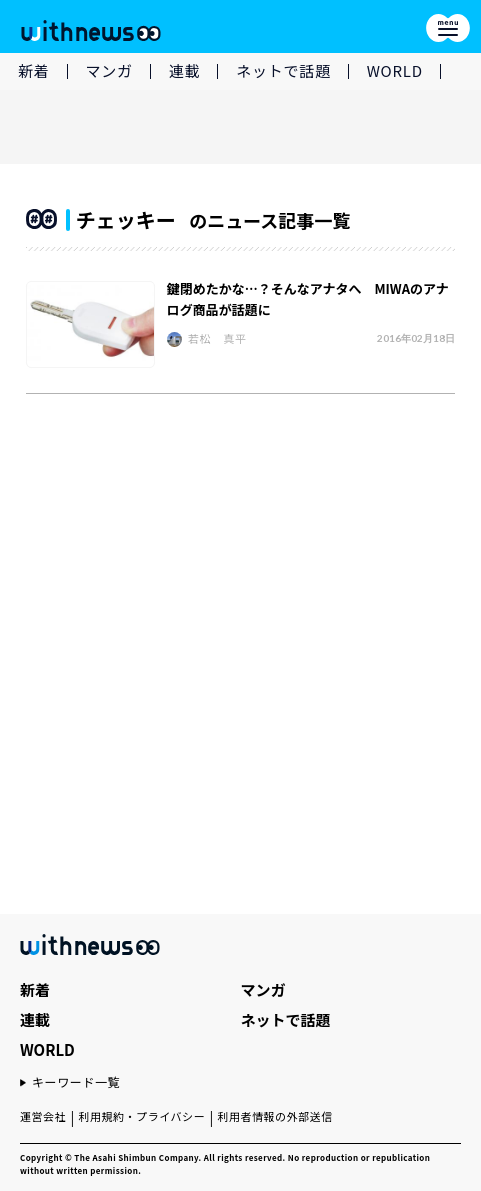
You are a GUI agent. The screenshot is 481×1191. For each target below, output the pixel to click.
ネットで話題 (283, 70)
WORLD (395, 70)
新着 (34, 70)
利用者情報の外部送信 (275, 1116)
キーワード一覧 (76, 1081)
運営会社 (43, 1116)
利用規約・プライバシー (141, 1116)
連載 (185, 70)
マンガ (109, 70)
